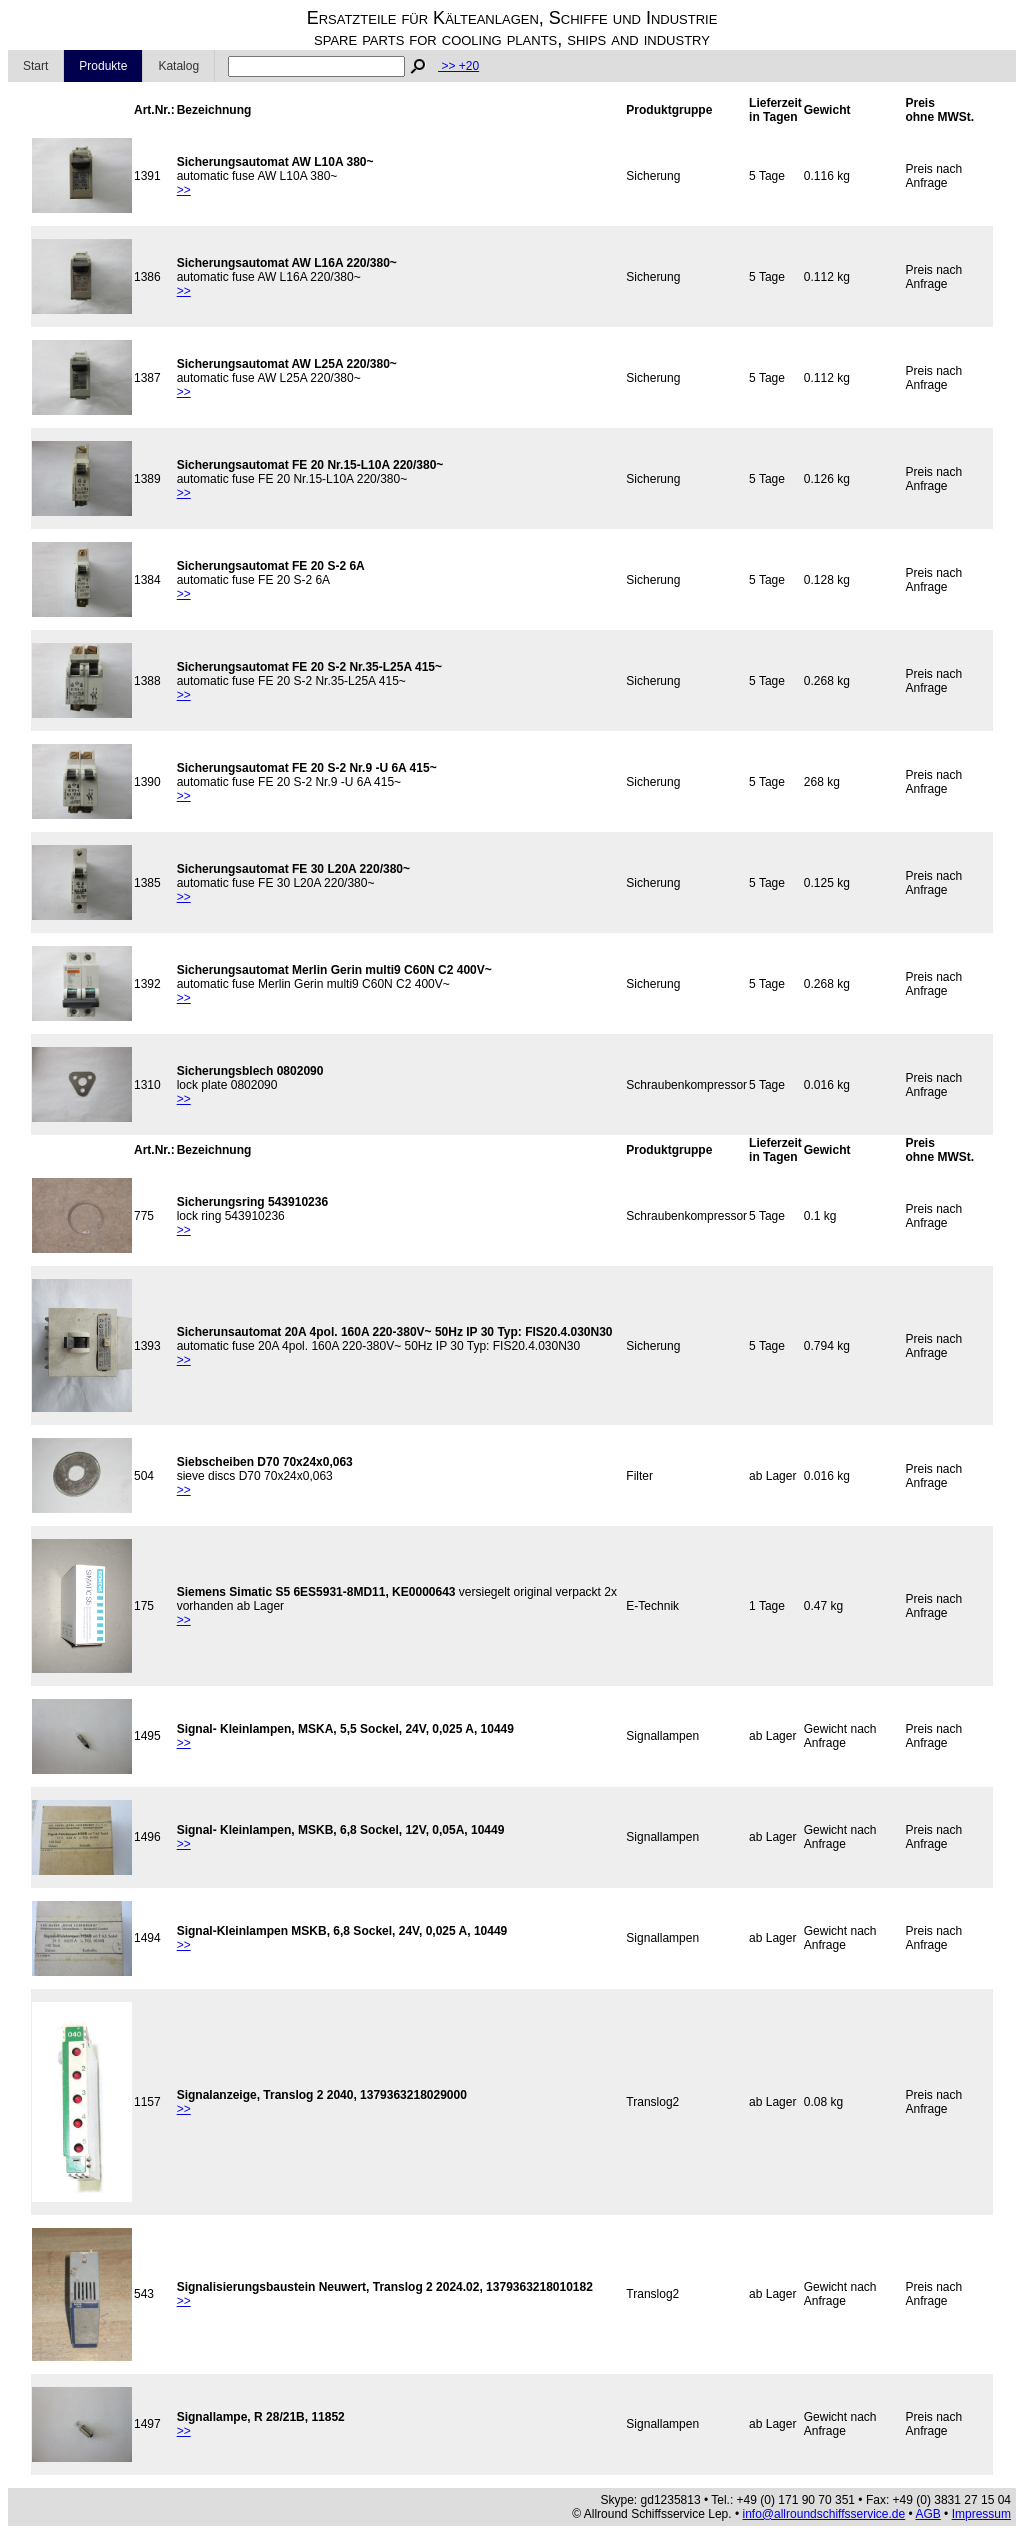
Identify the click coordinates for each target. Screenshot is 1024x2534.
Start (35, 66)
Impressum (981, 2514)
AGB (927, 2514)
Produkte (103, 66)
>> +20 (458, 66)
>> (184, 190)
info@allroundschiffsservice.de (824, 2514)
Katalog (178, 66)
